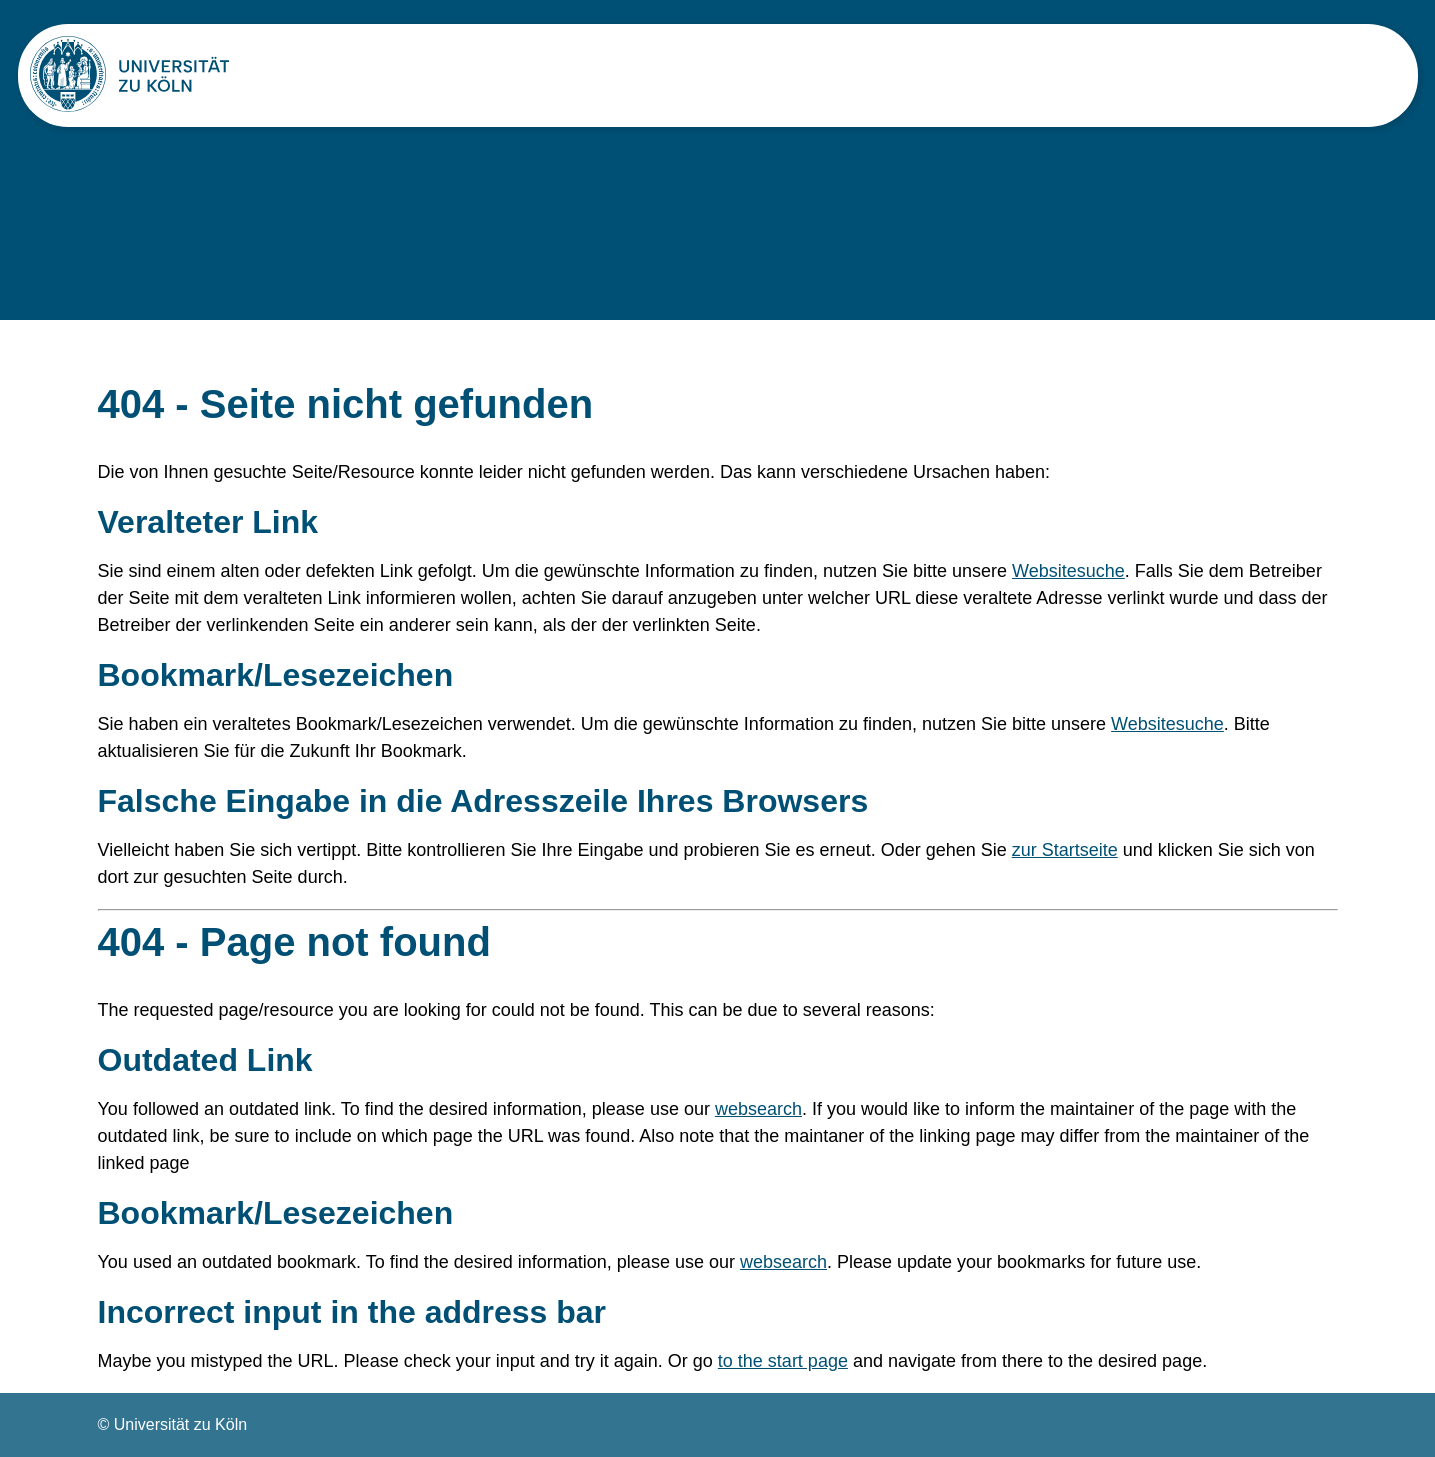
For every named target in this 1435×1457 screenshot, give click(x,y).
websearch (758, 1109)
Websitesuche (1068, 571)
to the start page (783, 1361)
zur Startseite (1065, 850)
